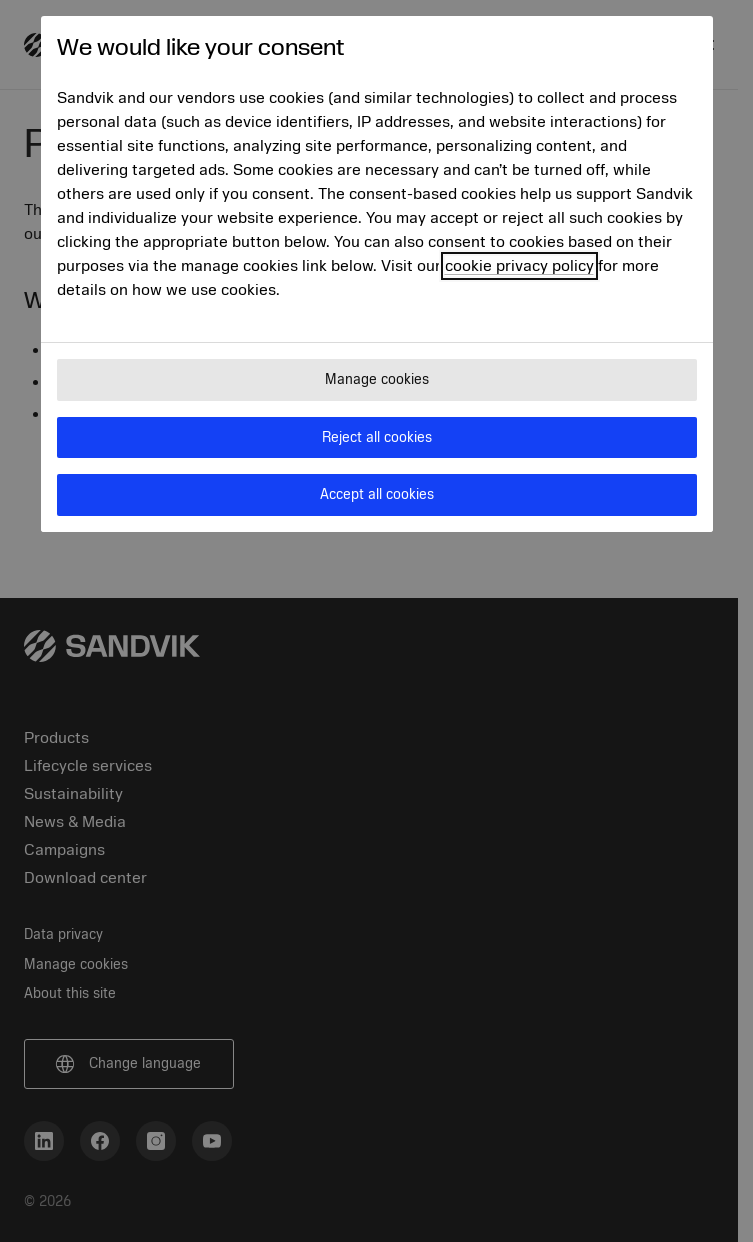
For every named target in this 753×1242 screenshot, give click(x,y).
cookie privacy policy (519, 266)
